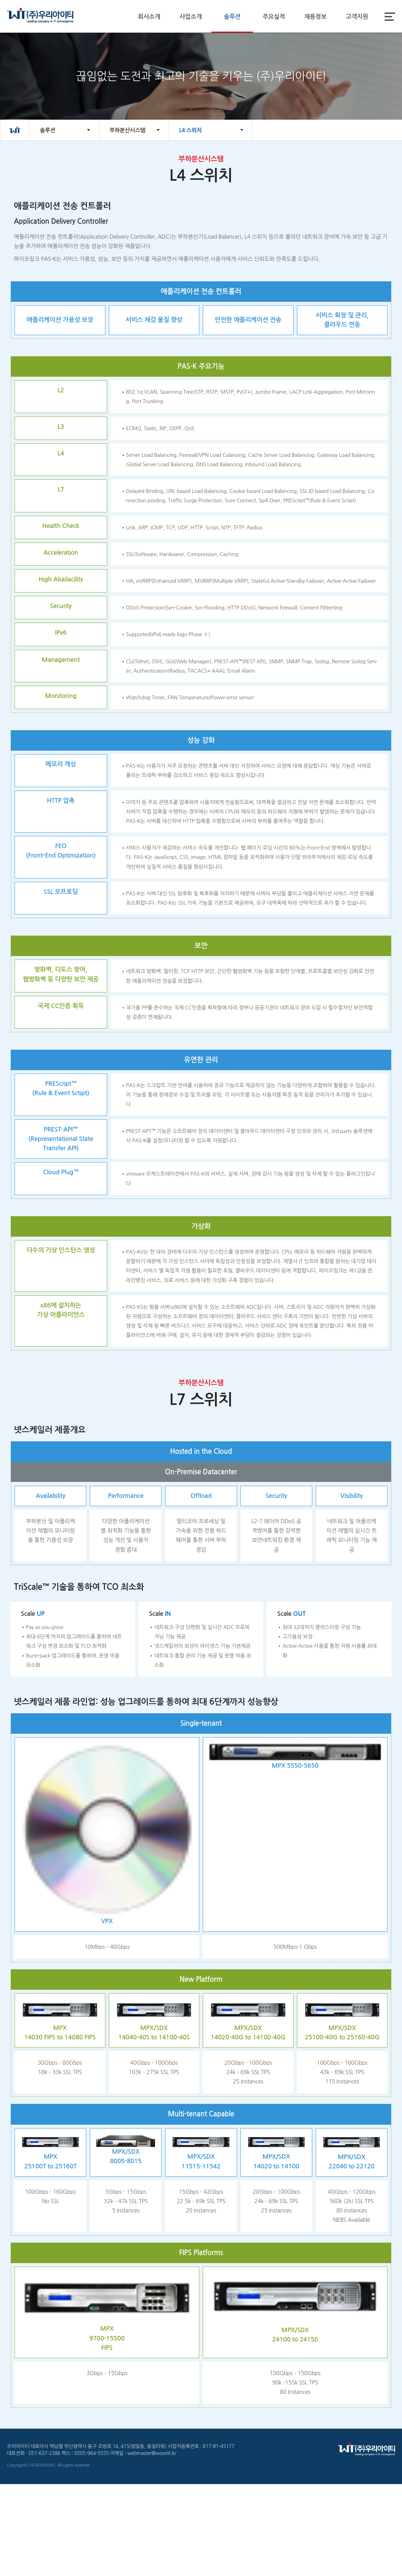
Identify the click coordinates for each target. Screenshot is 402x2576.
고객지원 (357, 17)
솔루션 (232, 17)
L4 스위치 (190, 130)
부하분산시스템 (127, 130)
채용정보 (315, 17)
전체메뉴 (390, 16)
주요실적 (274, 17)
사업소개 (191, 17)
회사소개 (149, 17)
